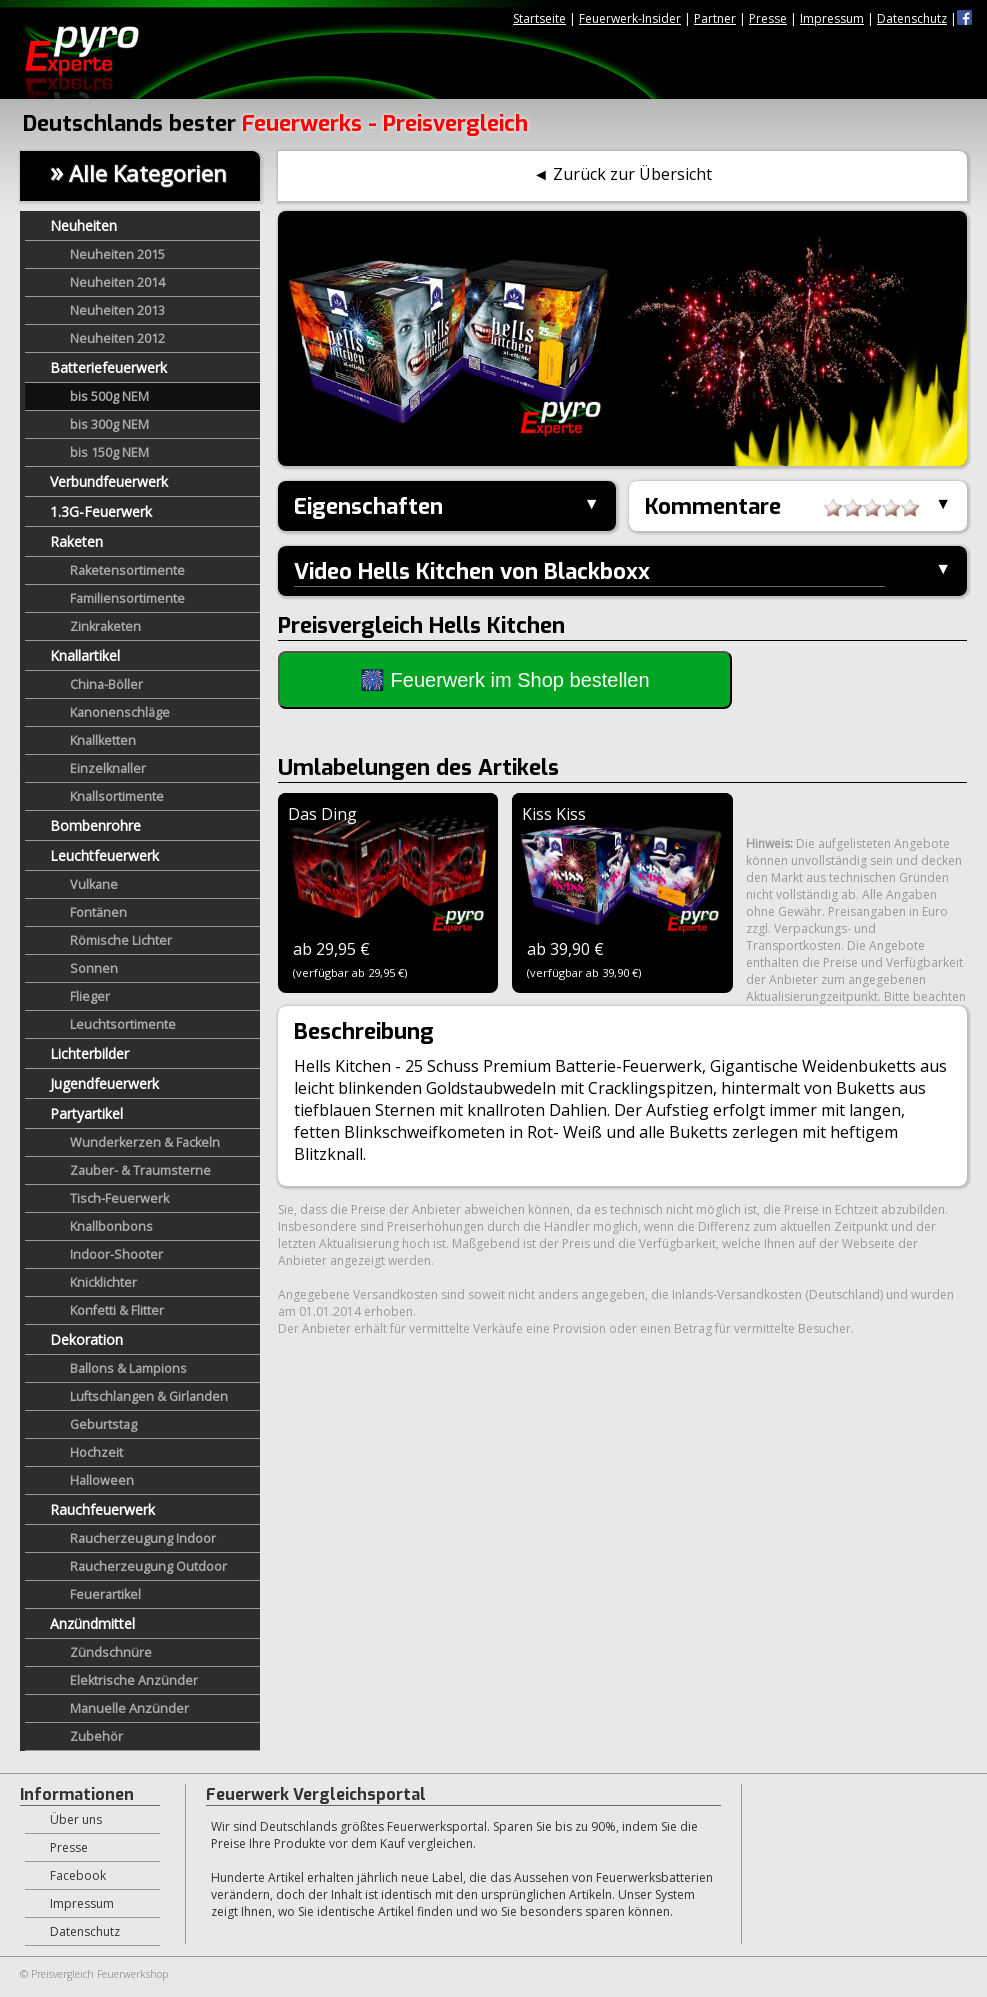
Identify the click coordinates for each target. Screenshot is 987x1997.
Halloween (102, 1480)
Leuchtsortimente (123, 1024)
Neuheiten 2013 (117, 310)
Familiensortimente (127, 598)
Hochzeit (96, 1452)
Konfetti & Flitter (117, 1310)
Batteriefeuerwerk (108, 367)
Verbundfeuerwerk (109, 481)
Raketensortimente (127, 570)
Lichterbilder (89, 1053)
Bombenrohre (95, 825)
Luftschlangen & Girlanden (149, 1396)
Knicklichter (103, 1282)
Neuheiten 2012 (117, 338)
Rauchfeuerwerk (102, 1509)
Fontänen (98, 912)
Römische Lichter (121, 940)
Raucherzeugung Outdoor (148, 1566)
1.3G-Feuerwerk (101, 511)
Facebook (78, 1875)
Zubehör (96, 1736)
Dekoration (86, 1339)
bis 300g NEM (109, 424)
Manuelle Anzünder (129, 1708)
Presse (768, 18)
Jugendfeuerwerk (104, 1083)
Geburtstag (103, 1424)
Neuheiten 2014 (117, 282)
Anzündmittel (92, 1623)
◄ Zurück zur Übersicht (622, 174)
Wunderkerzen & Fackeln (145, 1142)
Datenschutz (912, 18)
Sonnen (94, 968)
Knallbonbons (111, 1226)
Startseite (539, 18)
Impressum (832, 18)
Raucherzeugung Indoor (143, 1538)
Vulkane (94, 884)
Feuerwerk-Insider (630, 18)
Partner (715, 18)
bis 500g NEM (109, 396)
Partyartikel (86, 1113)
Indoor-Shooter (116, 1254)
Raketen (76, 541)
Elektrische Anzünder (134, 1680)
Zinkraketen (105, 626)
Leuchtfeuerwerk (104, 855)
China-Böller (106, 684)
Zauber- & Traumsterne (140, 1170)
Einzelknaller (108, 768)
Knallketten (103, 740)
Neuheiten (83, 225)
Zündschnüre (111, 1652)
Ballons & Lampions (128, 1368)
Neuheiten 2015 (117, 254)
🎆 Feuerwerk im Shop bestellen (505, 680)
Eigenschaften (368, 506)
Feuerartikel (105, 1594)
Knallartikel (85, 655)
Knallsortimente (117, 796)
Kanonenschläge (120, 712)
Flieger (90, 996)
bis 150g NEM (109, 452)
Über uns (76, 1819)
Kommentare (782, 508)
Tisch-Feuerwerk (119, 1198)
